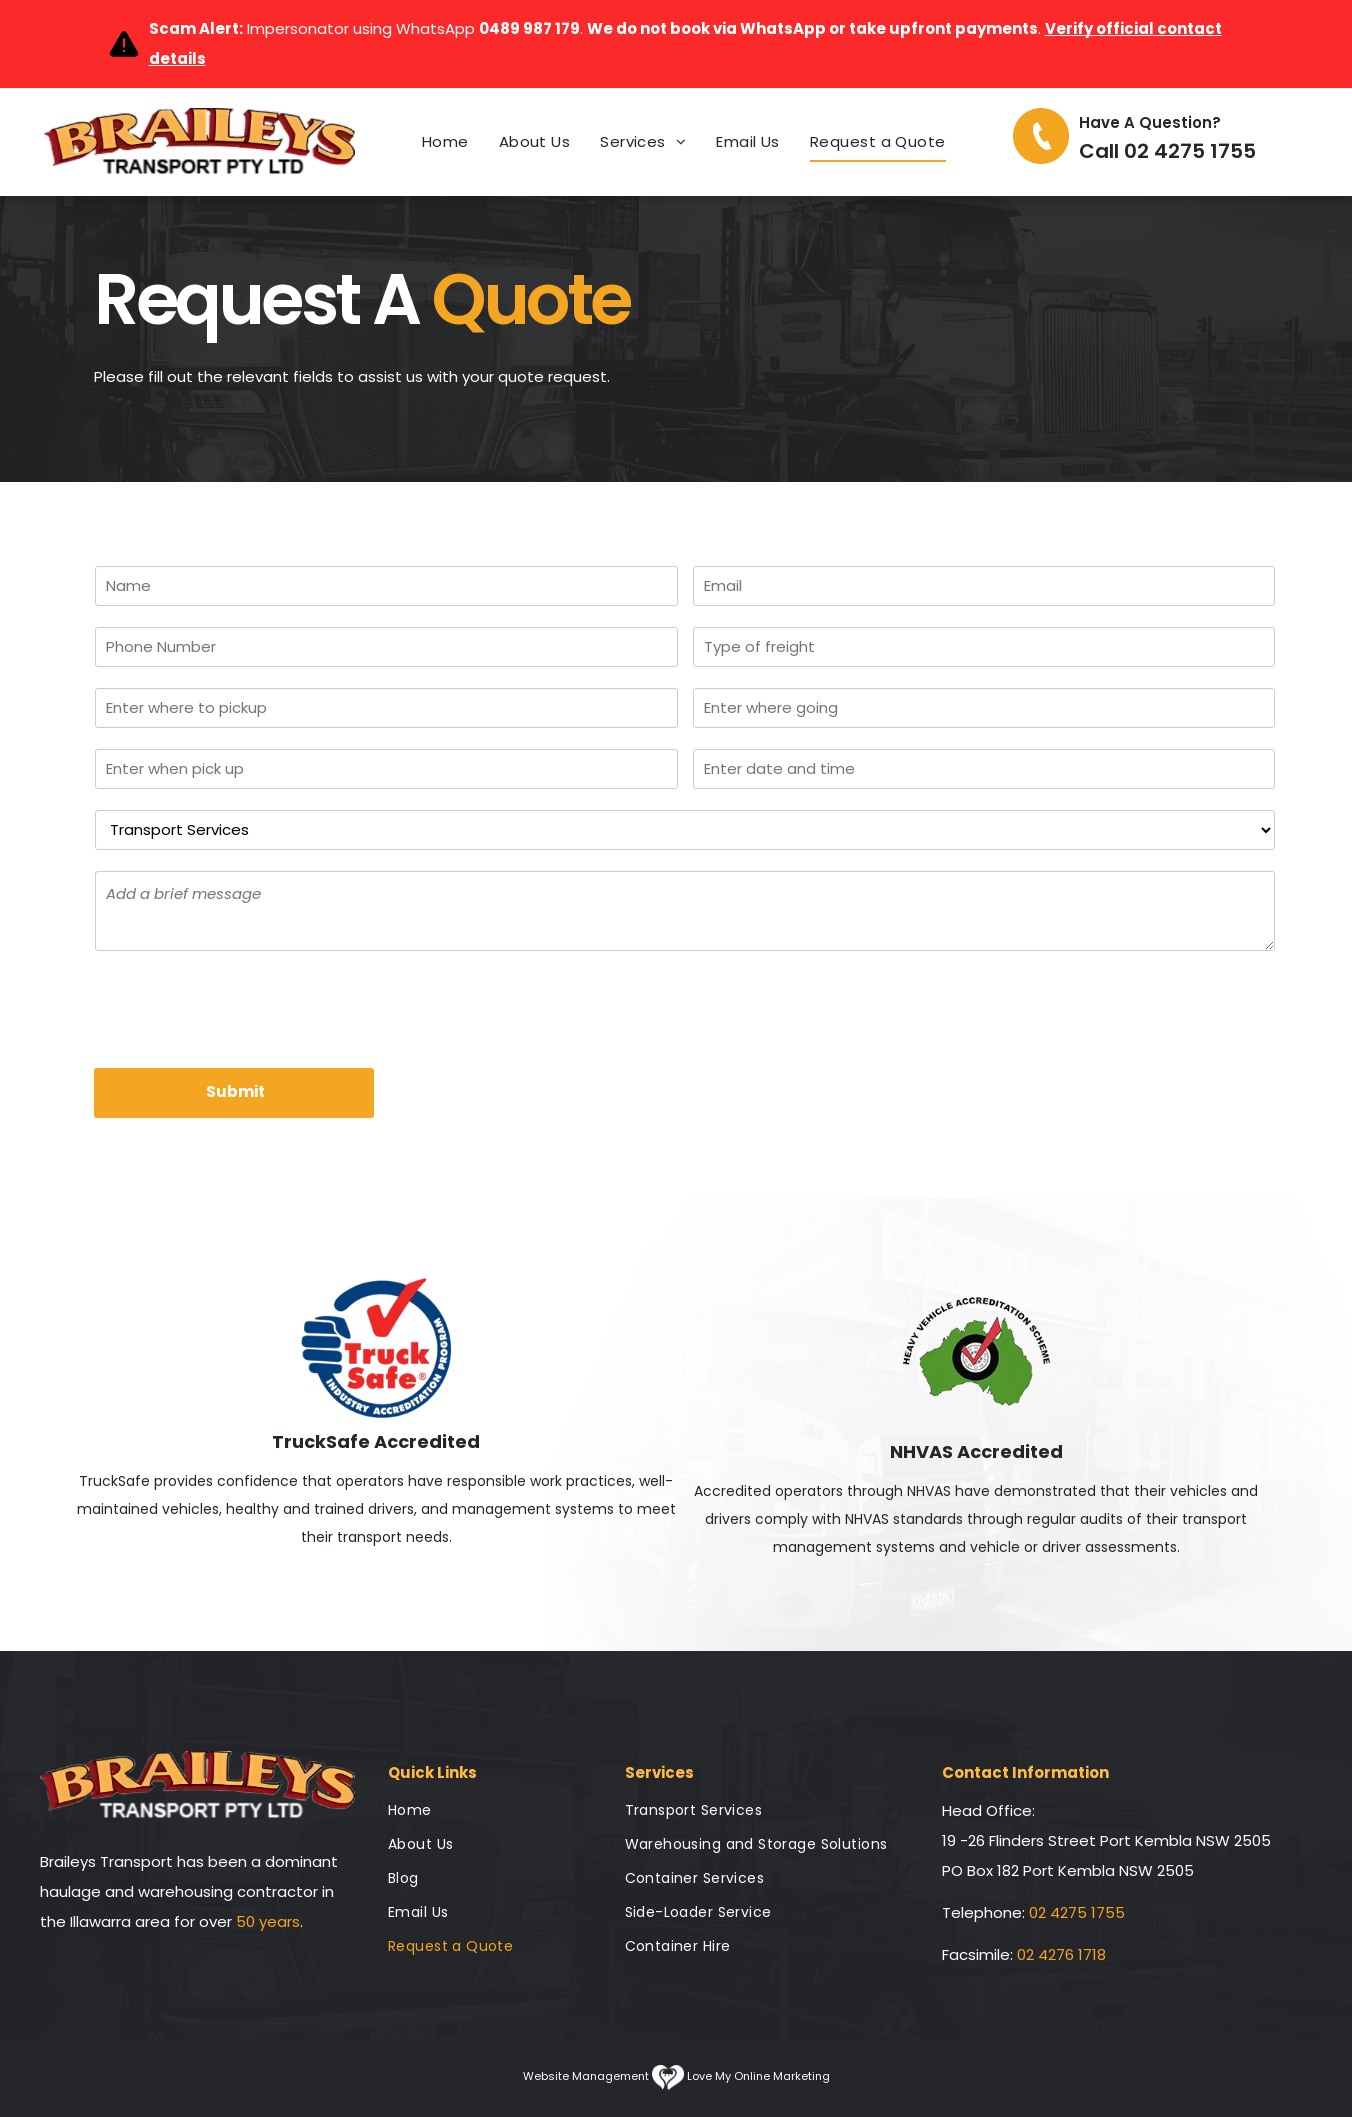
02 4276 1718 (1061, 1954)
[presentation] (247, 1008)
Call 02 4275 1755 (1167, 151)
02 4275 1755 (1077, 1912)
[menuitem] (445, 142)
